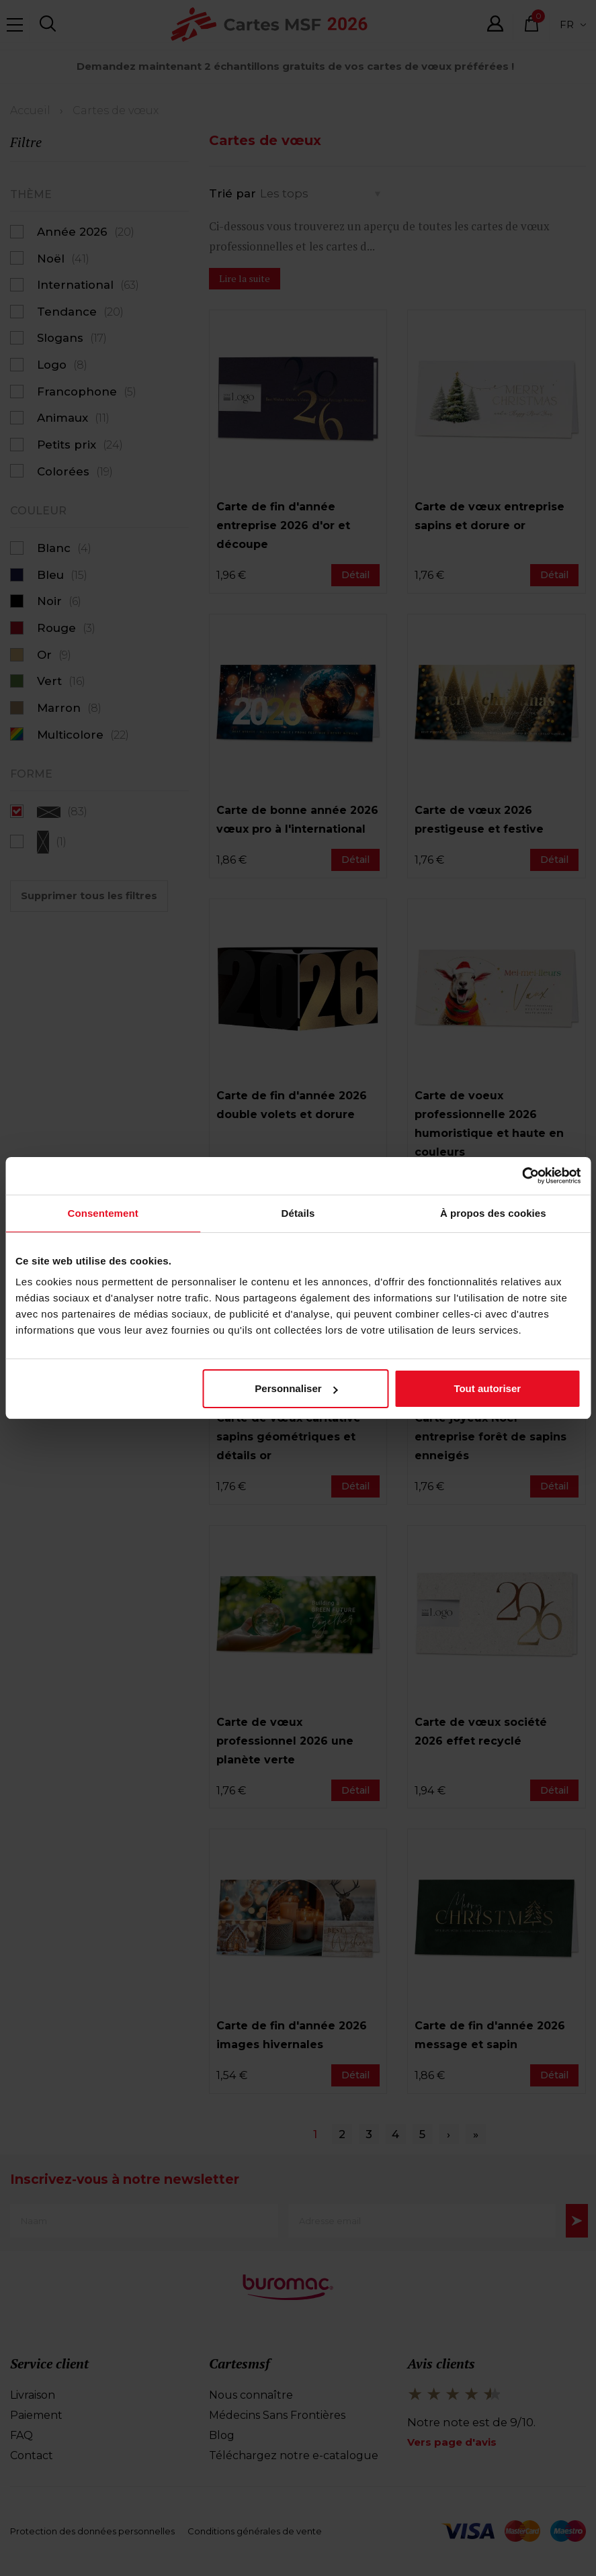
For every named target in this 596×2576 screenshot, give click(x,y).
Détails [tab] (298, 1214)
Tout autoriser (487, 1389)
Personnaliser (296, 1389)
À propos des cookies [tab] (493, 1214)
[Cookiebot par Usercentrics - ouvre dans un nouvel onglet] (522, 1176)
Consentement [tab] (102, 1214)
